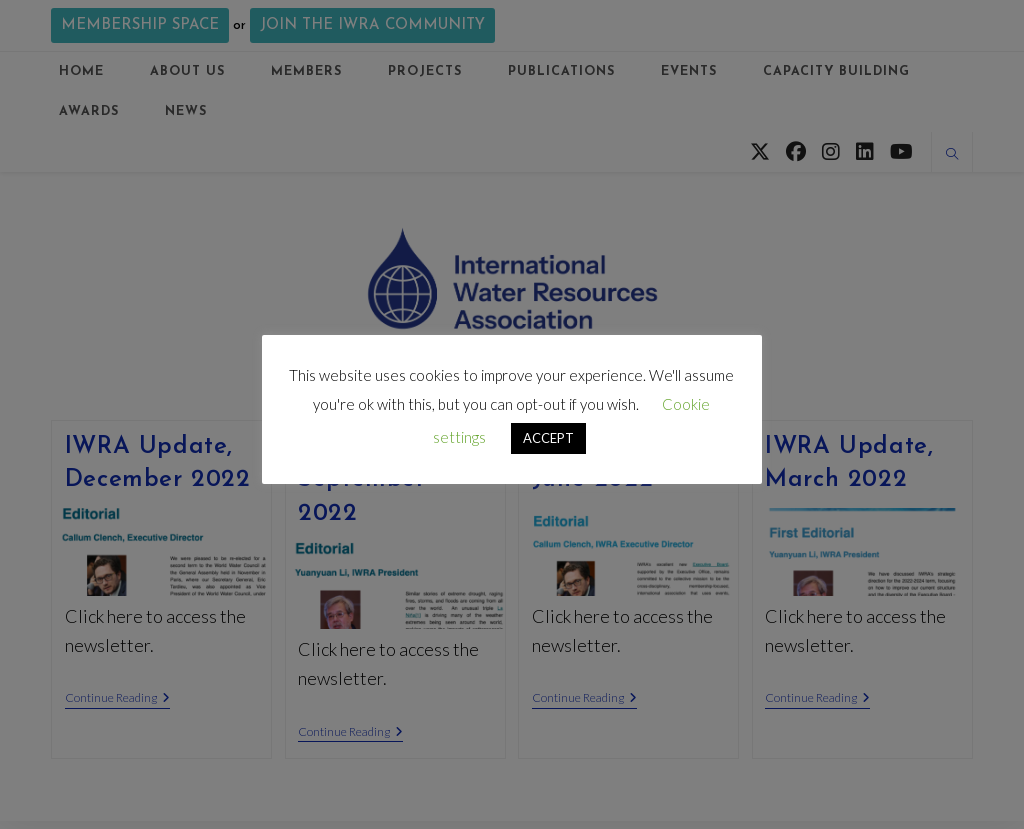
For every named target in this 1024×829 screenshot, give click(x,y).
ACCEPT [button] (548, 438)
